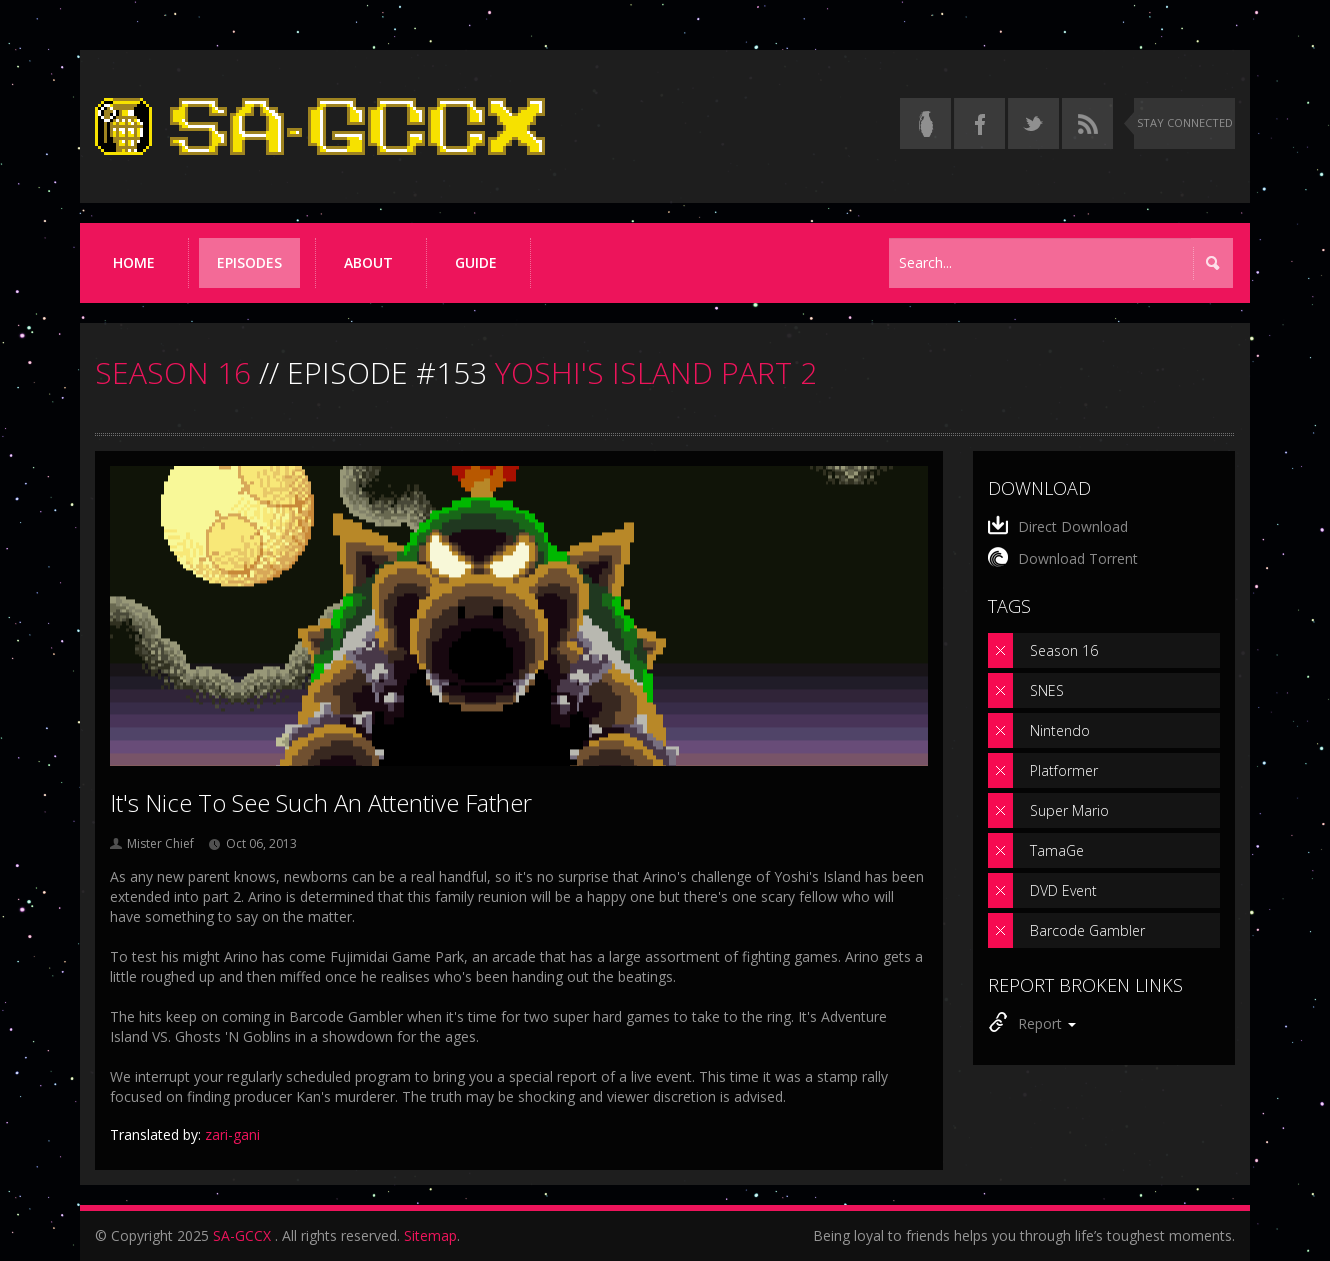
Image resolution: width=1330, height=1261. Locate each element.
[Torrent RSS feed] (1087, 123)
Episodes (249, 262)
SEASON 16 (173, 372)
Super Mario (1069, 810)
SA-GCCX (242, 1235)
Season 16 (1064, 650)
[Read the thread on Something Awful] (925, 123)
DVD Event (1063, 890)
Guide (476, 262)
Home (134, 262)
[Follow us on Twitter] (1033, 123)
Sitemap (430, 1235)
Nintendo (1060, 730)
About (368, 262)
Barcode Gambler (1087, 930)
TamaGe (1057, 850)
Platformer (1064, 770)
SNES (1047, 690)
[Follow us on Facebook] (979, 123)
